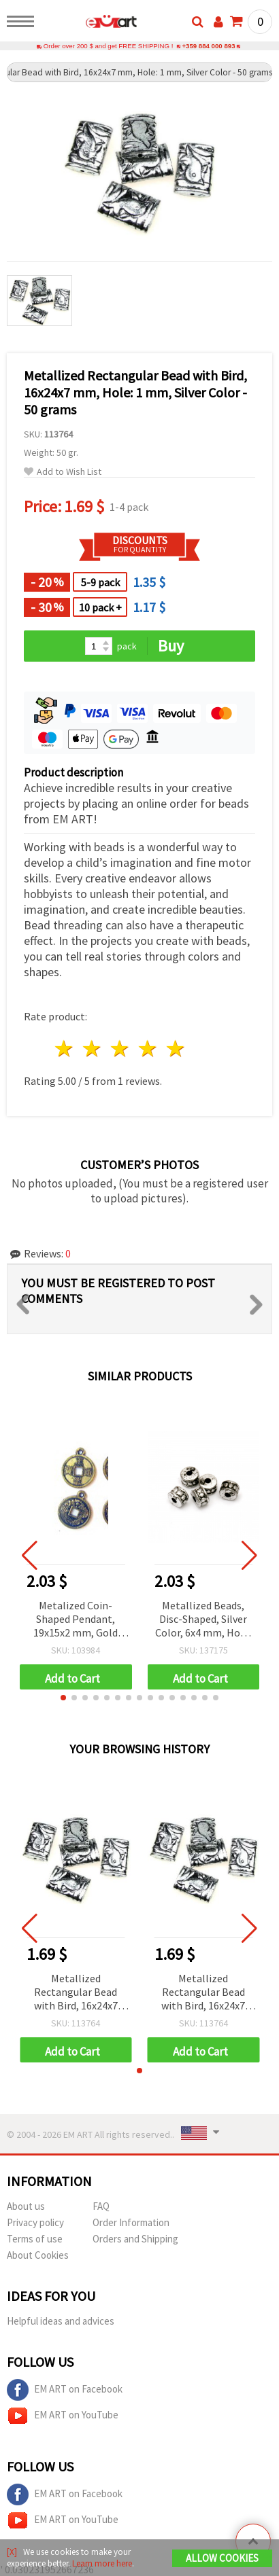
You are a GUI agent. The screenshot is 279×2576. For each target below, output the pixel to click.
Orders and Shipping (135, 2238)
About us (26, 2206)
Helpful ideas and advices (60, 2320)
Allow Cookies (222, 2558)
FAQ (101, 2206)
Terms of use (35, 2238)
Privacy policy (35, 2222)
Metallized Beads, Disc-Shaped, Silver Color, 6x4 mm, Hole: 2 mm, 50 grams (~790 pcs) (203, 1619)
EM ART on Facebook (64, 2390)
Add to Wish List (62, 472)
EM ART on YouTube (62, 2416)
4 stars (148, 1048)
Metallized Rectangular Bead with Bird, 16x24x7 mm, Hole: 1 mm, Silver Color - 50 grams (76, 1992)
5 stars (176, 1048)
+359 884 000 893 (208, 46)
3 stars (121, 1048)
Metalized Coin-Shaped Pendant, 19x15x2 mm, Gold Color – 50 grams (75, 1619)
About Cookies (38, 2255)
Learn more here (102, 2563)
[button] (63, 1697)
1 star (65, 1048)
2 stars (93, 1048)
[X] (12, 2552)
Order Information (131, 2222)
